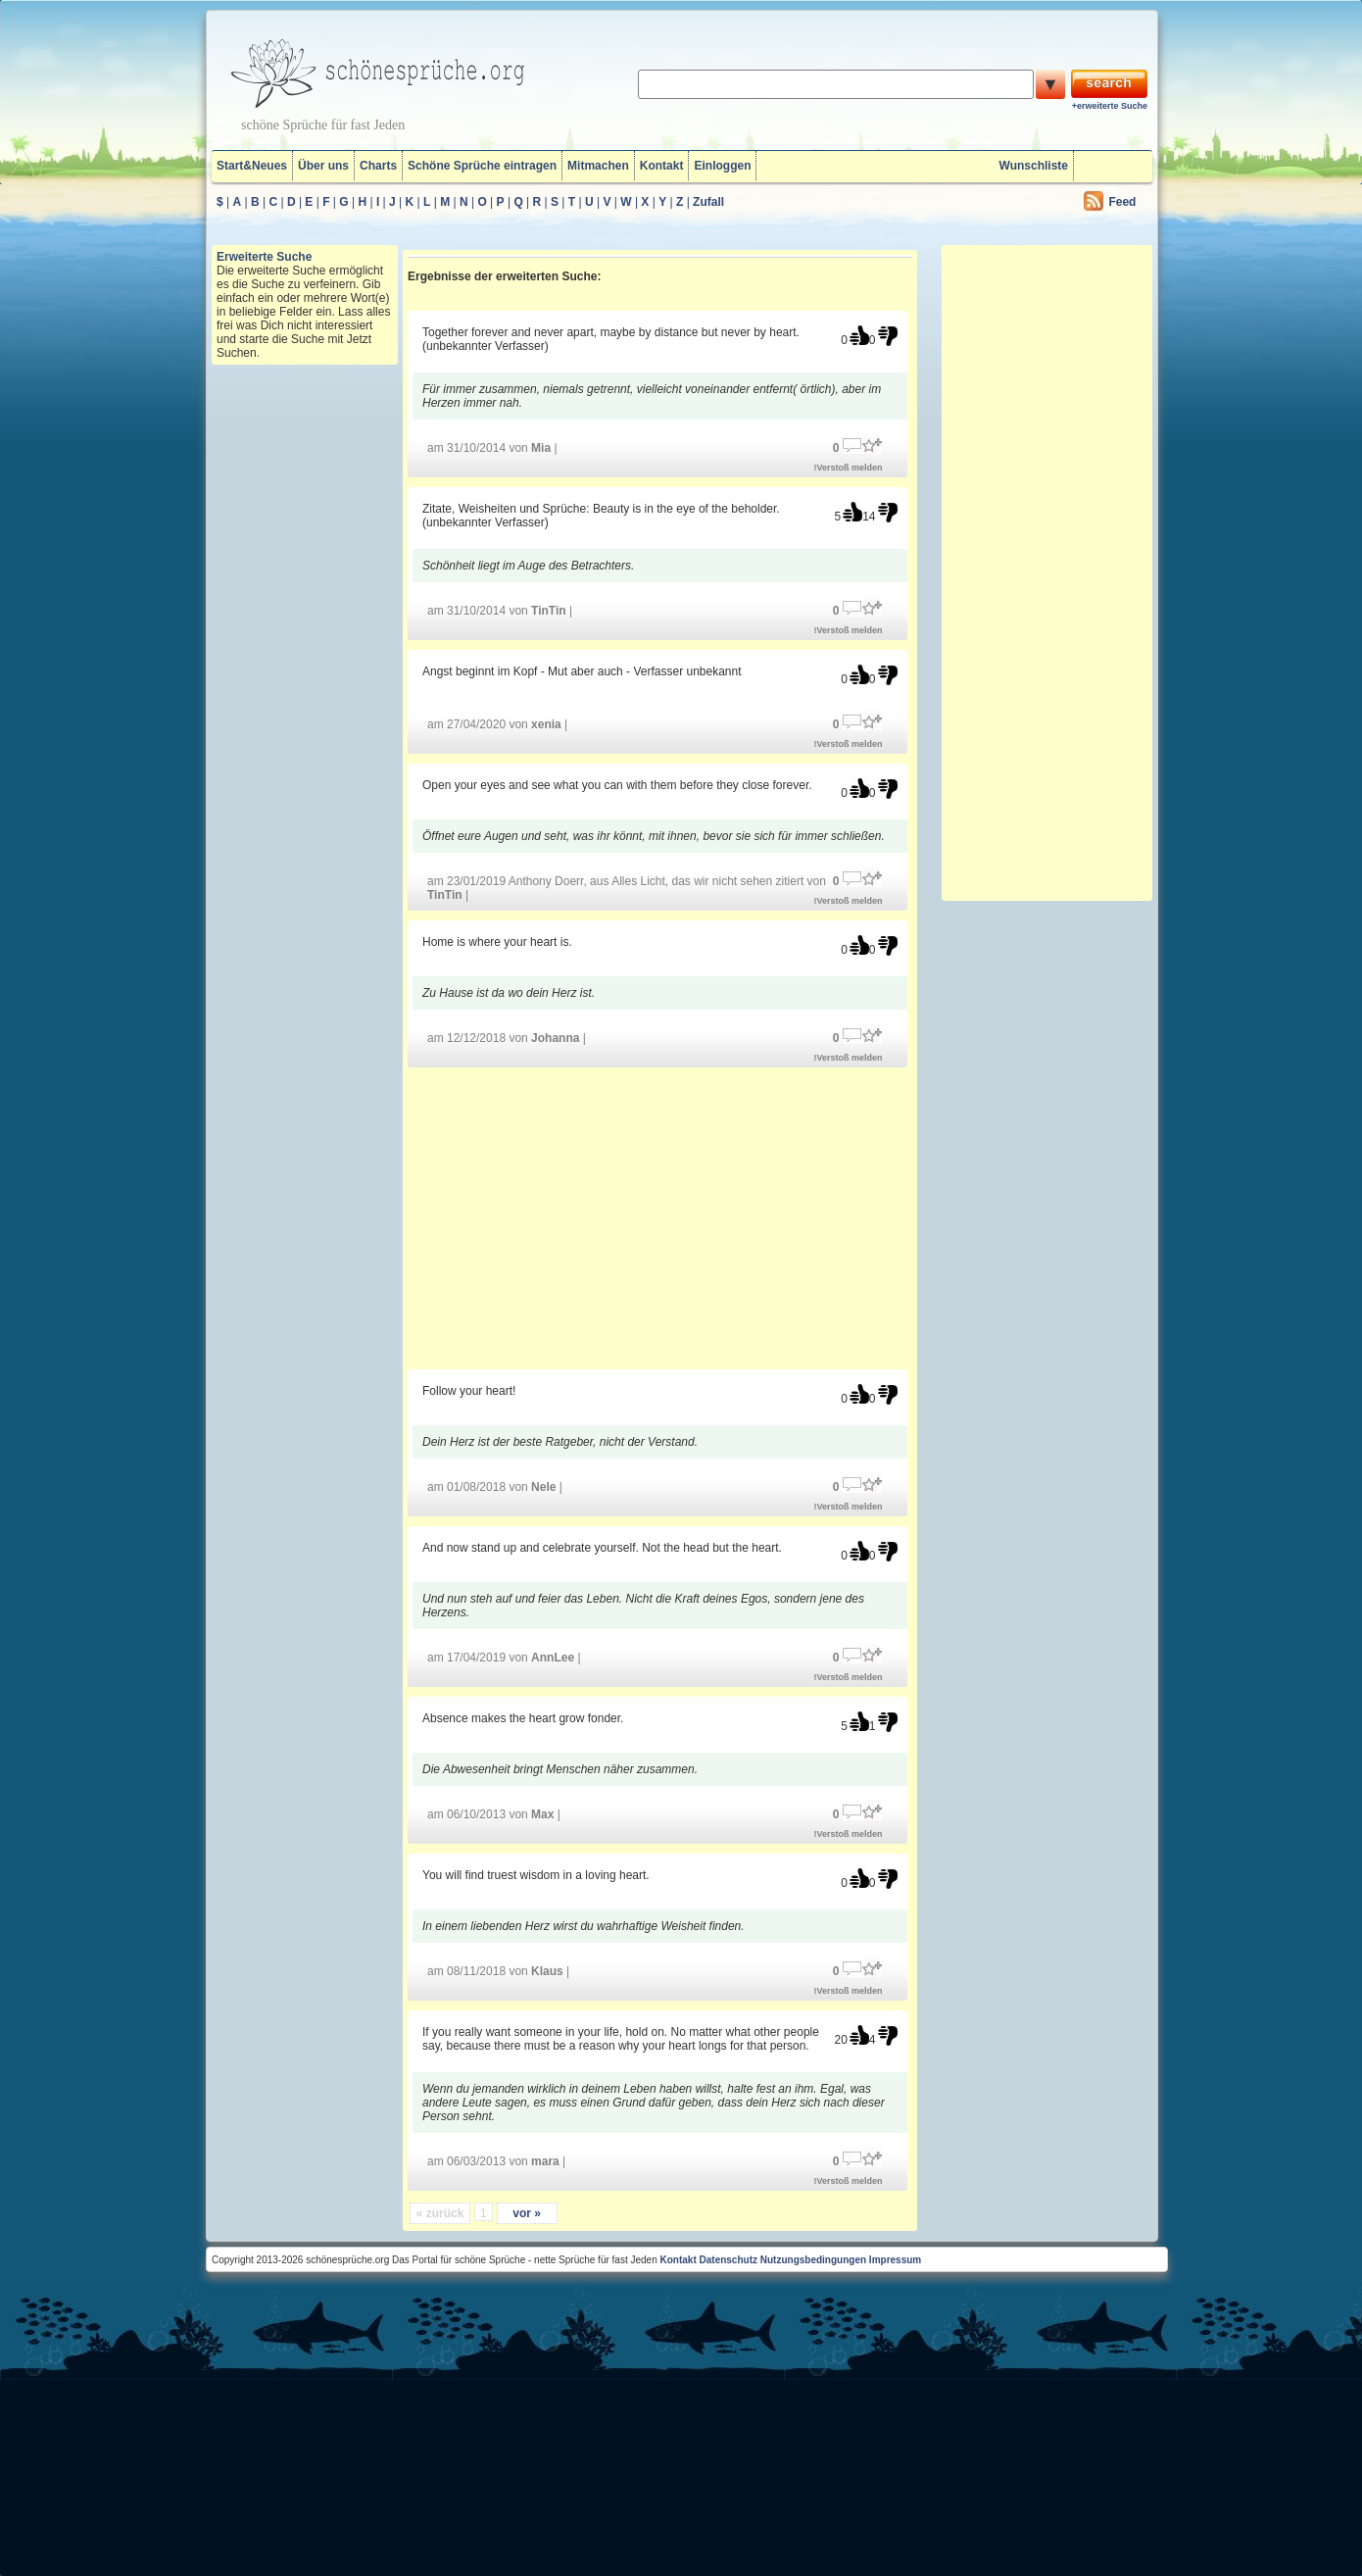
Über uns (323, 166)
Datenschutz (728, 2259)
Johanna (555, 1038)
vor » (526, 2213)
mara (545, 2161)
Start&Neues (252, 166)
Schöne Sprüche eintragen (482, 166)
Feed (1122, 202)
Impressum (895, 2259)
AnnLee (552, 1657)
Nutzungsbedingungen (813, 2259)
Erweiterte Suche (264, 257)
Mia (541, 448)
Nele (543, 1487)
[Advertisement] (660, 1217)
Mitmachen (598, 166)
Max (542, 1814)
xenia (546, 724)
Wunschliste (1033, 166)
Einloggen (722, 166)
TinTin (548, 611)
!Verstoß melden (848, 467)
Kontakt (662, 166)
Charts (378, 166)
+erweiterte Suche (1109, 106)
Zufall (708, 202)
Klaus (547, 1971)
